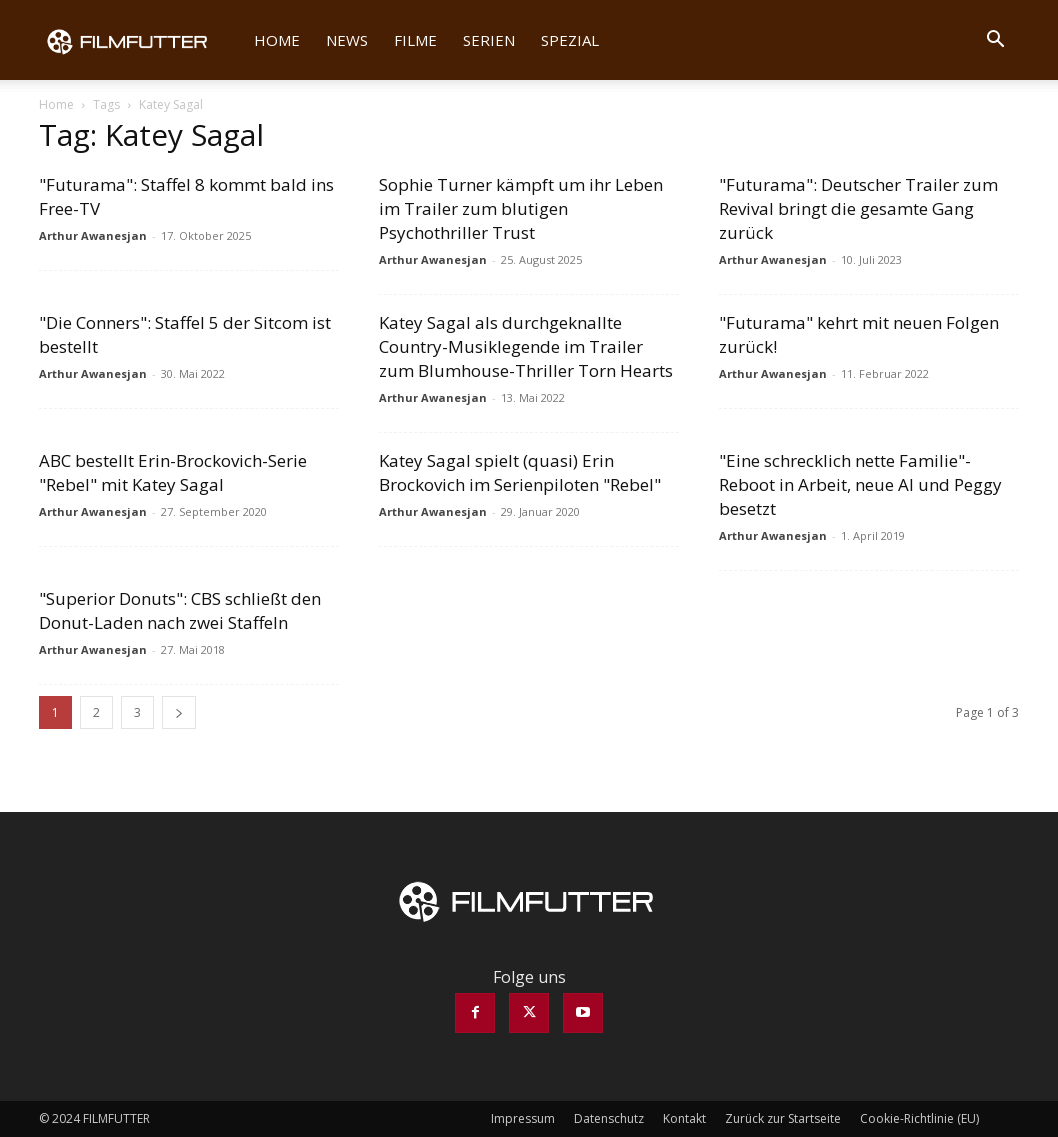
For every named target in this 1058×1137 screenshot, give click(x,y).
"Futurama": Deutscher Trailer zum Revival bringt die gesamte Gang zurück (858, 208)
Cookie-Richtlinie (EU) (919, 1118)
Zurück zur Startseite (783, 1118)
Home (277, 40)
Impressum (523, 1118)
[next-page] (179, 712)
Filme (415, 40)
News (347, 40)
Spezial (570, 40)
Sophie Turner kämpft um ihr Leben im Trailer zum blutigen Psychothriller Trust (521, 208)
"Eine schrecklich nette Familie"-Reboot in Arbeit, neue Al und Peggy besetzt (860, 484)
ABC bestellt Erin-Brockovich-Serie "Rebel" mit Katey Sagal (173, 472)
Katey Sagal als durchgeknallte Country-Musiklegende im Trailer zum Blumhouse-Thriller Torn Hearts (526, 346)
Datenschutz (609, 1118)
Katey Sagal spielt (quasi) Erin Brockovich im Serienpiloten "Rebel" (520, 472)
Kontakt (684, 1118)
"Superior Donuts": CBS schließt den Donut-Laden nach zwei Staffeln (180, 610)
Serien (489, 40)
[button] (995, 41)
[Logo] (140, 40)
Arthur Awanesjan (93, 235)
